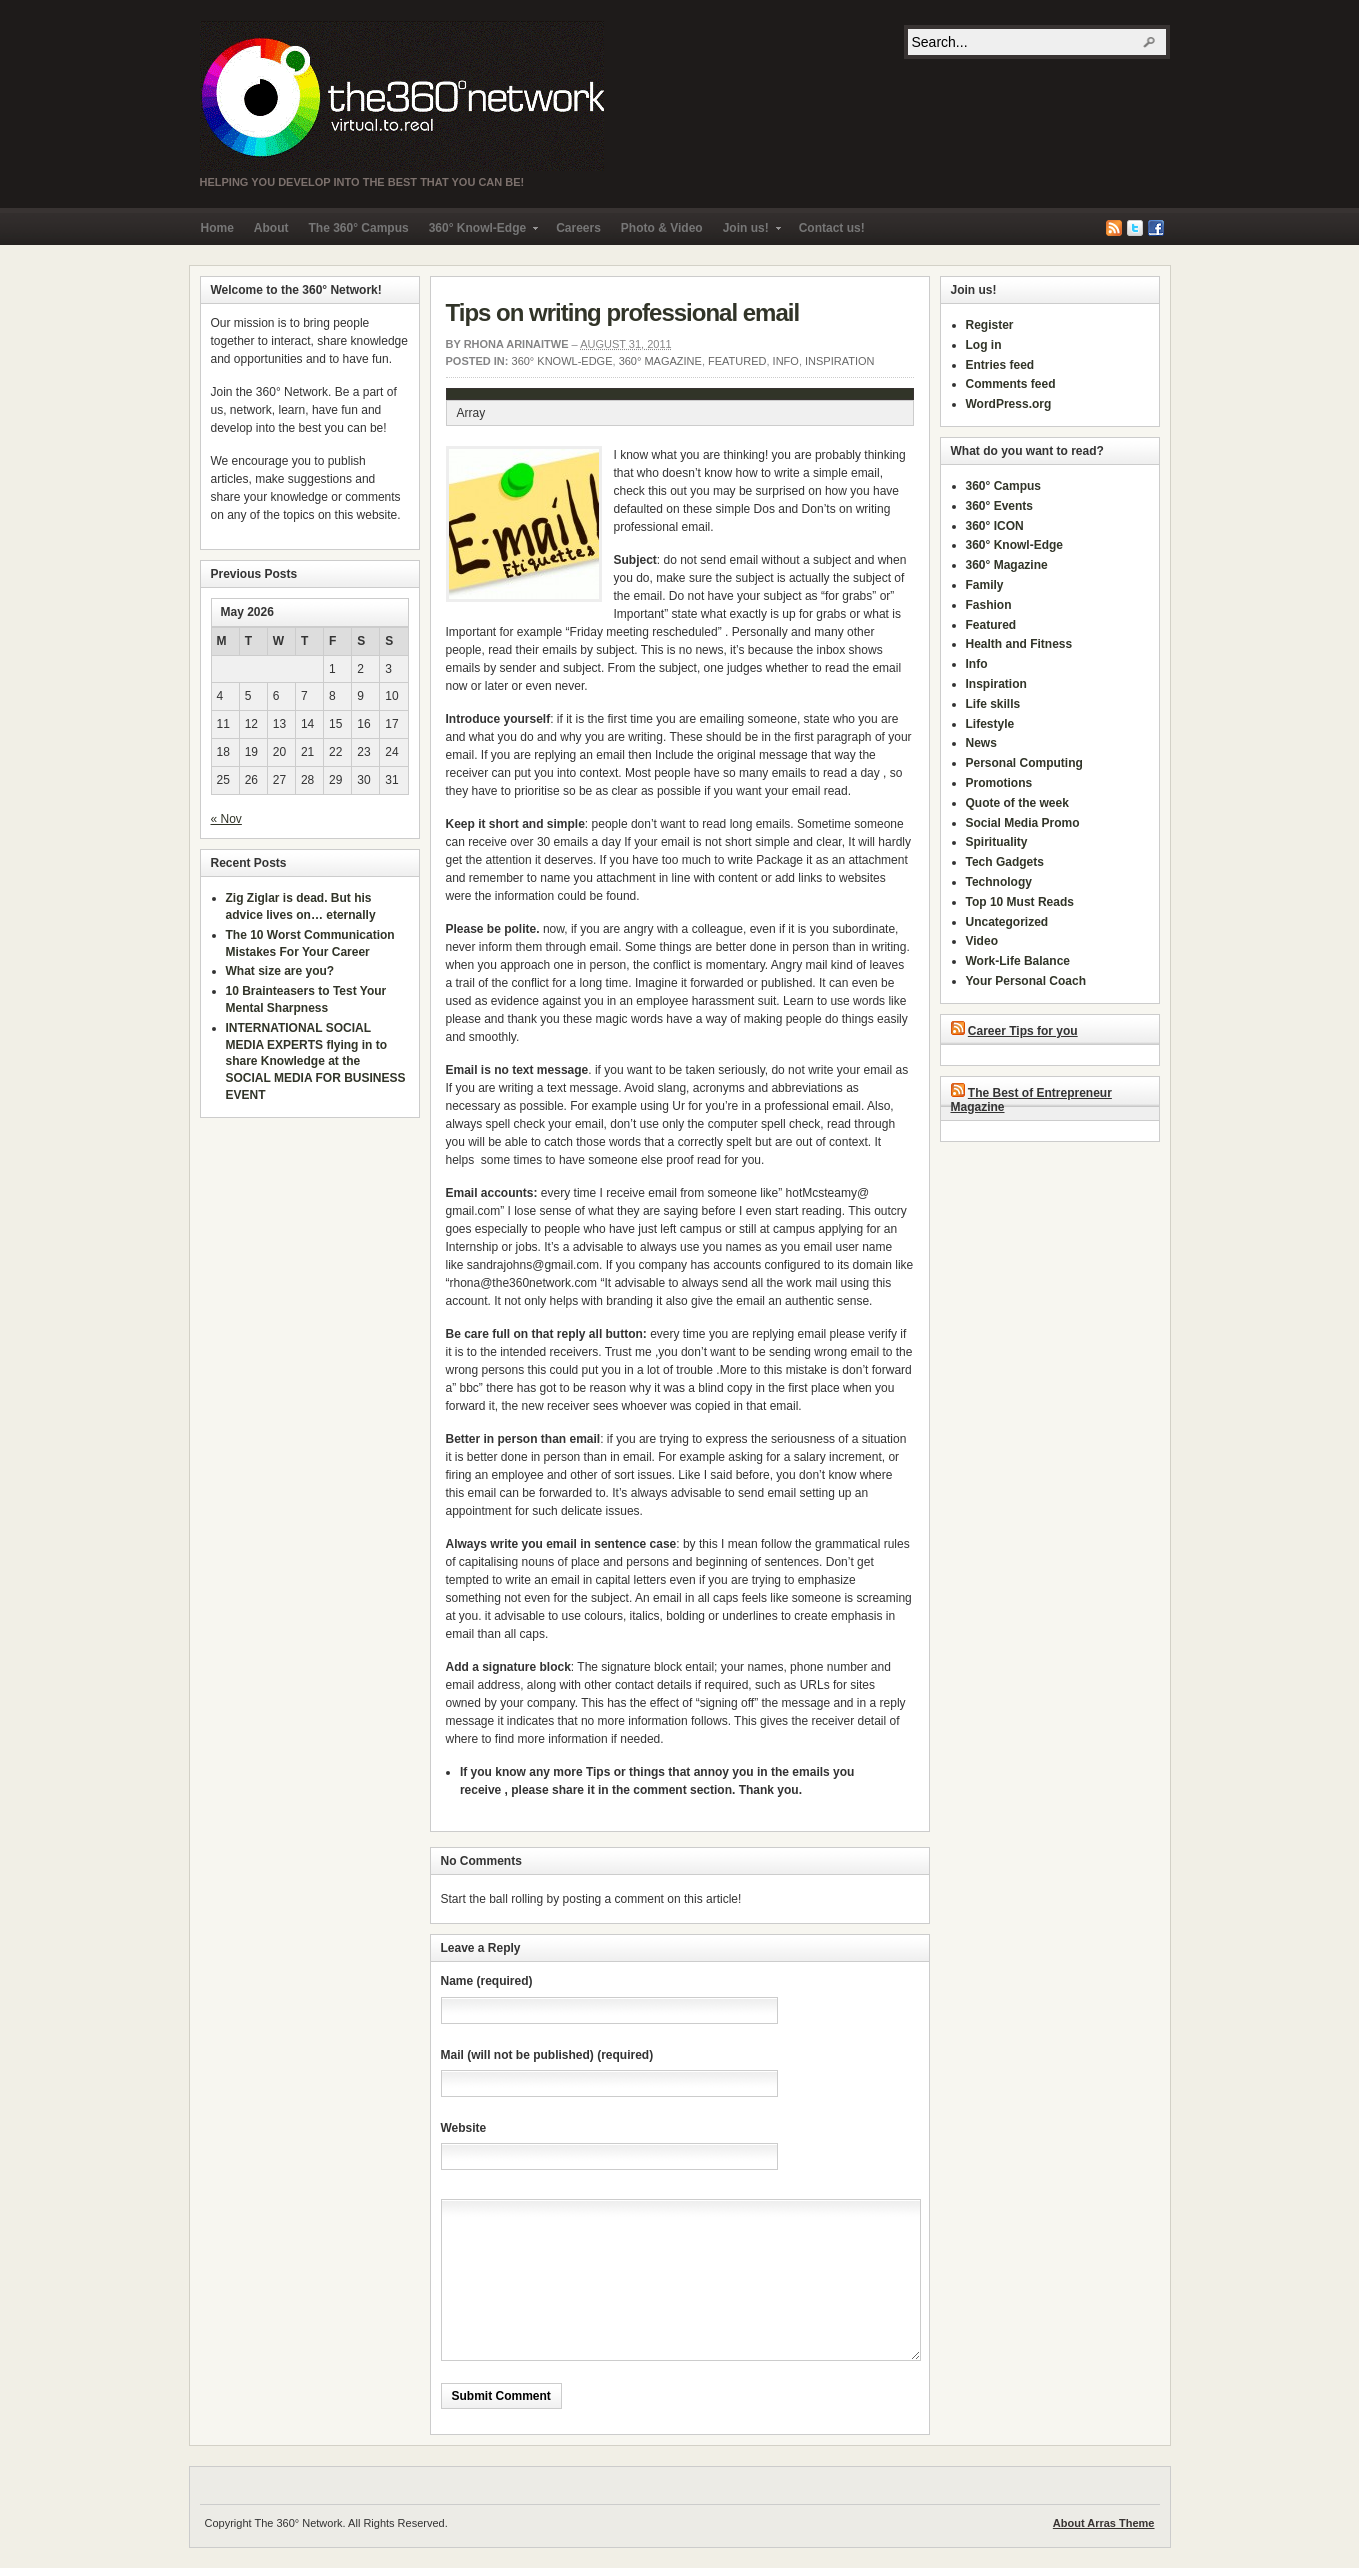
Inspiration (839, 361)
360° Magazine (660, 361)
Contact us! (832, 228)
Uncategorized (1007, 922)
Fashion (989, 605)
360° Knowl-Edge (478, 232)
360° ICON (995, 526)
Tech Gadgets (1005, 862)
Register (990, 325)
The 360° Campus (359, 228)
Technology (999, 882)
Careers (578, 228)
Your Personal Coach (1026, 981)
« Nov (226, 819)
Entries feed (1000, 365)
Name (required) (487, 1981)
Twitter (1135, 228)
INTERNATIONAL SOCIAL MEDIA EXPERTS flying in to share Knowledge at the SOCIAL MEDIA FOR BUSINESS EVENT (316, 1061)
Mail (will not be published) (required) (547, 2055)
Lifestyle (990, 724)
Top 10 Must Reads (1020, 902)
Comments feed (1011, 384)
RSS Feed (1114, 228)
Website (464, 2128)
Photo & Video (662, 228)
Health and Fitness (1019, 644)
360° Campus (1004, 486)
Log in (984, 345)
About (271, 228)
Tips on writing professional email (623, 312)
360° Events (1000, 506)
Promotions (999, 783)
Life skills (993, 704)
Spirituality (997, 842)
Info (786, 361)
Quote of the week (1017, 803)
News (981, 743)
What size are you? (280, 971)
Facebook (1156, 228)
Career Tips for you (1023, 1031)
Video (982, 941)
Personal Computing (1024, 763)
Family (985, 585)
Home (217, 228)
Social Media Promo (1023, 823)
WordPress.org (1009, 404)
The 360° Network (402, 96)
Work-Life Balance (1018, 961)
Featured (737, 361)
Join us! (747, 232)
